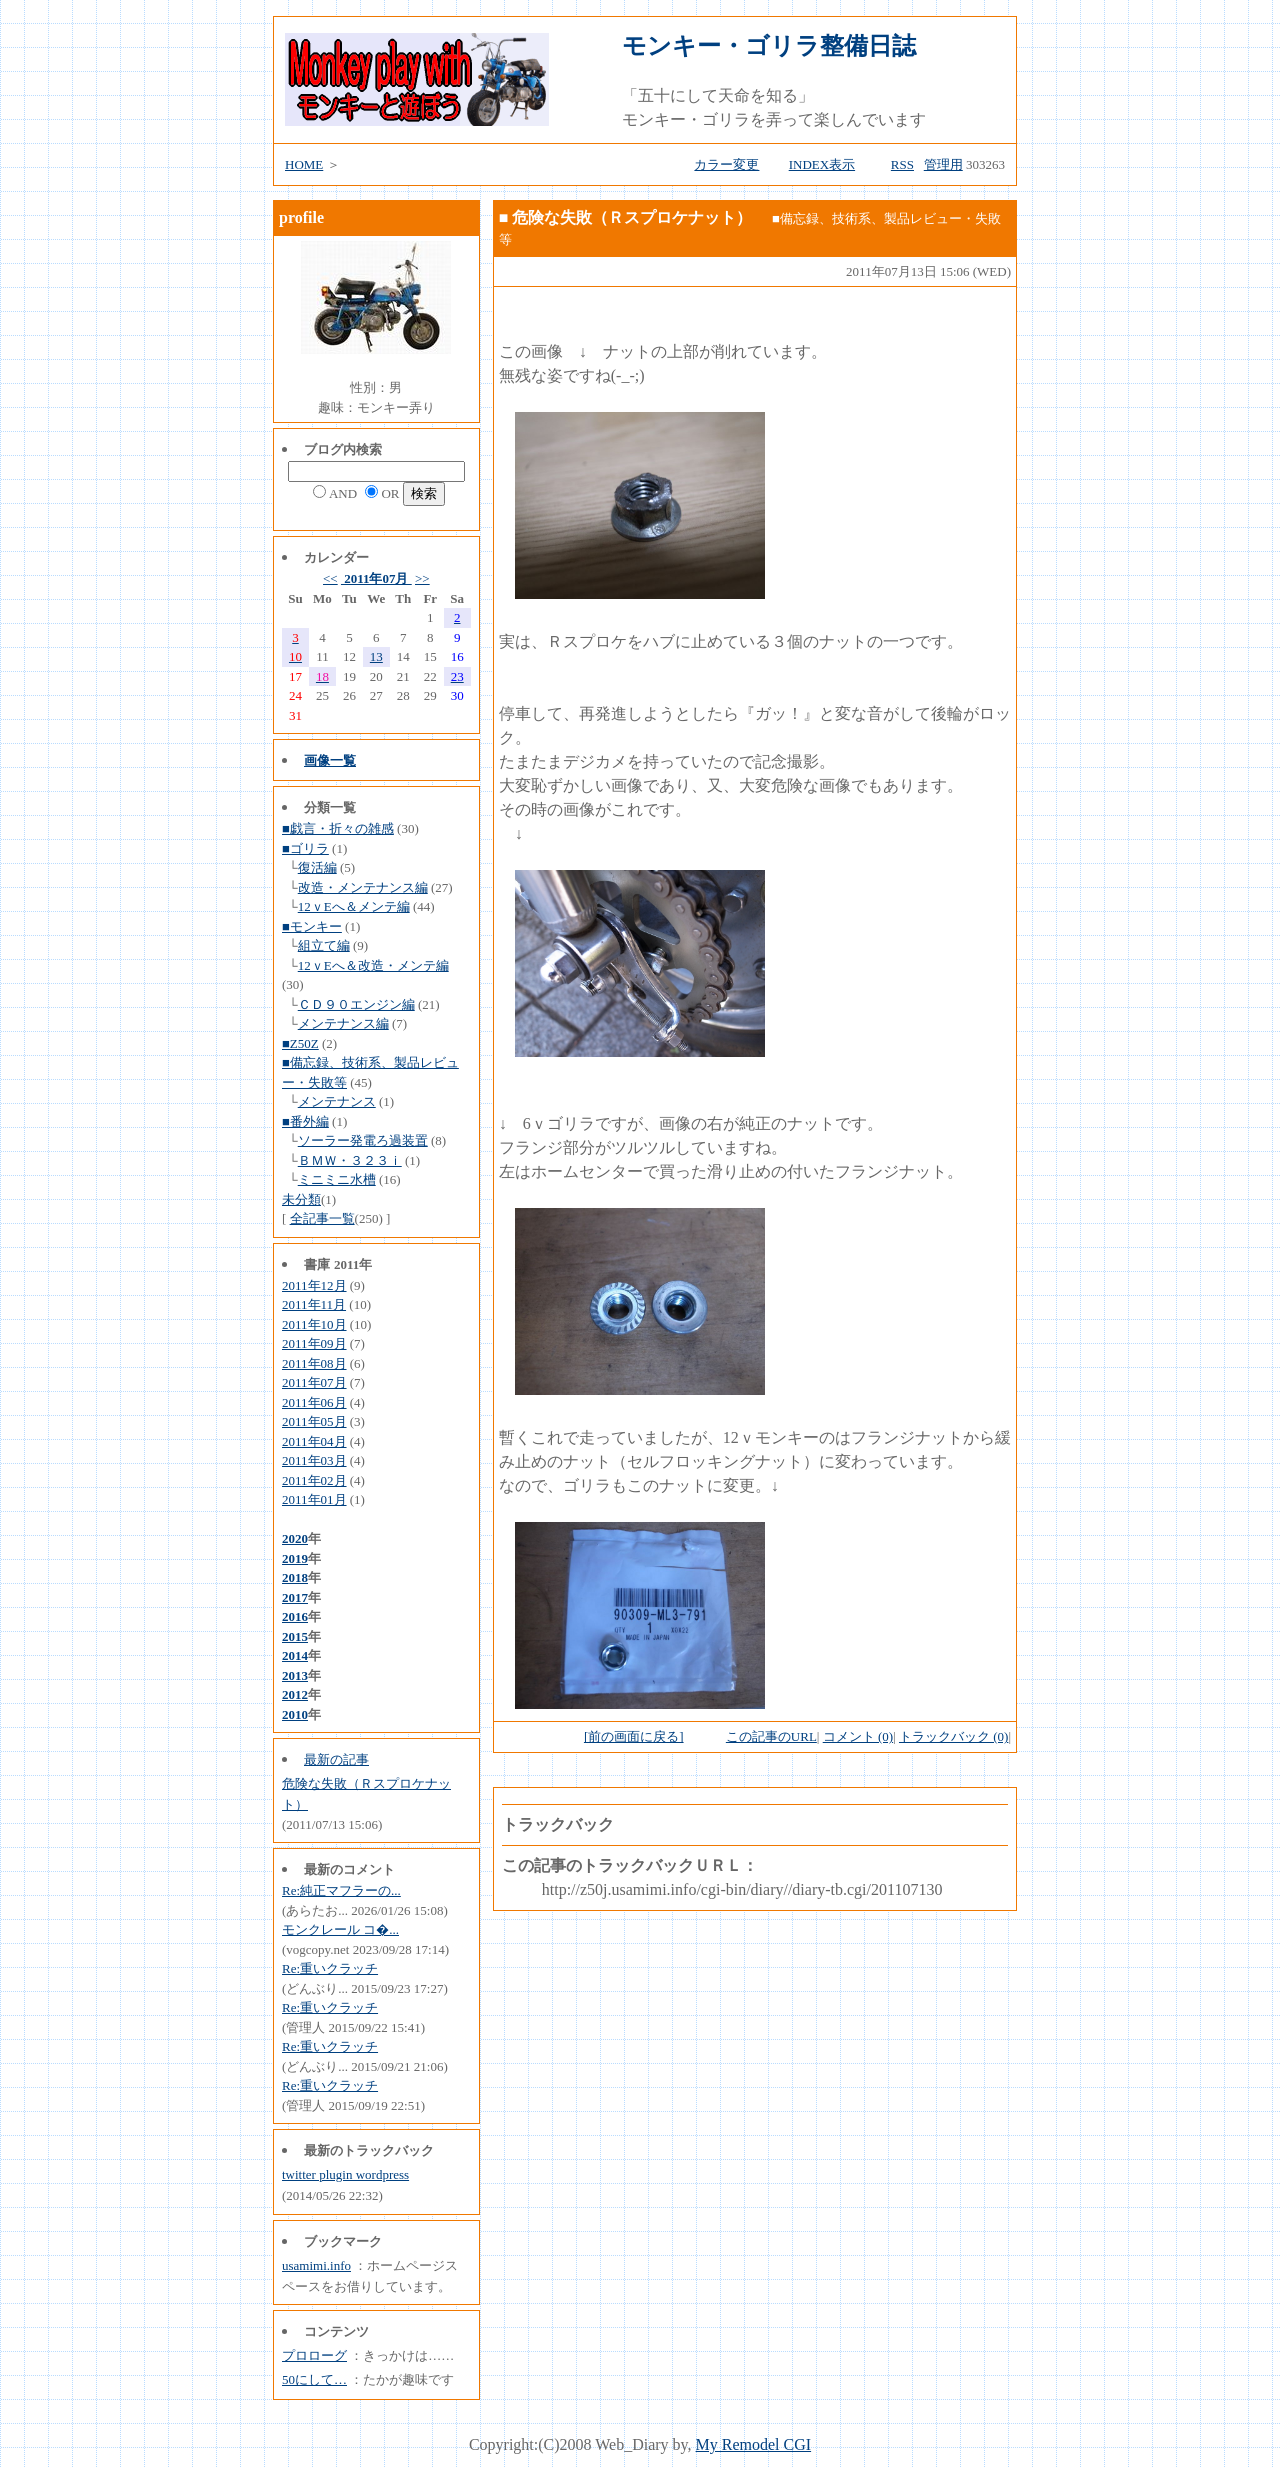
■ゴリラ (305, 848)
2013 (295, 1675)
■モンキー (312, 926)
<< (330, 578)
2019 (295, 1558)
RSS (902, 164)
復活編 (317, 867)
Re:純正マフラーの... (341, 1890)
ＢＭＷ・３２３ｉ (350, 1160)
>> (422, 578)
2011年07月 (376, 578)
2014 (295, 1655)
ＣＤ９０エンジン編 (356, 1004)
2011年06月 (314, 1402)
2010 (295, 1714)
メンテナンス (337, 1101)
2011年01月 (314, 1499)
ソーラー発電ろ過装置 (363, 1140)
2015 (295, 1636)
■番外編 (305, 1121)
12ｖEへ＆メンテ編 (354, 906)
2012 (295, 1694)
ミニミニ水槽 (337, 1179)
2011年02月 (314, 1480)
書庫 (317, 1264)
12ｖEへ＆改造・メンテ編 (373, 965)
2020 (295, 1538)
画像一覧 (330, 760)
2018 (295, 1577)
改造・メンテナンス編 (363, 887)
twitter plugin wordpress (345, 2174)
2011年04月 (314, 1441)
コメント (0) (858, 1736)
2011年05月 (314, 1421)
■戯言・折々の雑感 (338, 828)
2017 (295, 1597)
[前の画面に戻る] (634, 1736)
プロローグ (314, 2355)
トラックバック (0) (953, 1736)
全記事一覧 (322, 1218)
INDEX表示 (822, 164)
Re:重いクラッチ (330, 1968)
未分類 (301, 1199)
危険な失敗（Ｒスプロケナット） (632, 217)
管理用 (943, 164)
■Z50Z (300, 1043)
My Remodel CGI (754, 2444)
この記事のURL (771, 1736)
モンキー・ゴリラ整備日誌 (769, 46)
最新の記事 (336, 1759)
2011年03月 (314, 1460)
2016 (295, 1616)
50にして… (314, 2379)
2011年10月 (314, 1324)
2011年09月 (314, 1343)
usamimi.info (316, 2265)
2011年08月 (314, 1363)
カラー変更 (726, 164)
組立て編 (324, 945)
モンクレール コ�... (340, 1929)
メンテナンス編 (343, 1023)
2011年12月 (314, 1285)
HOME (304, 164)
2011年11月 (314, 1304)
